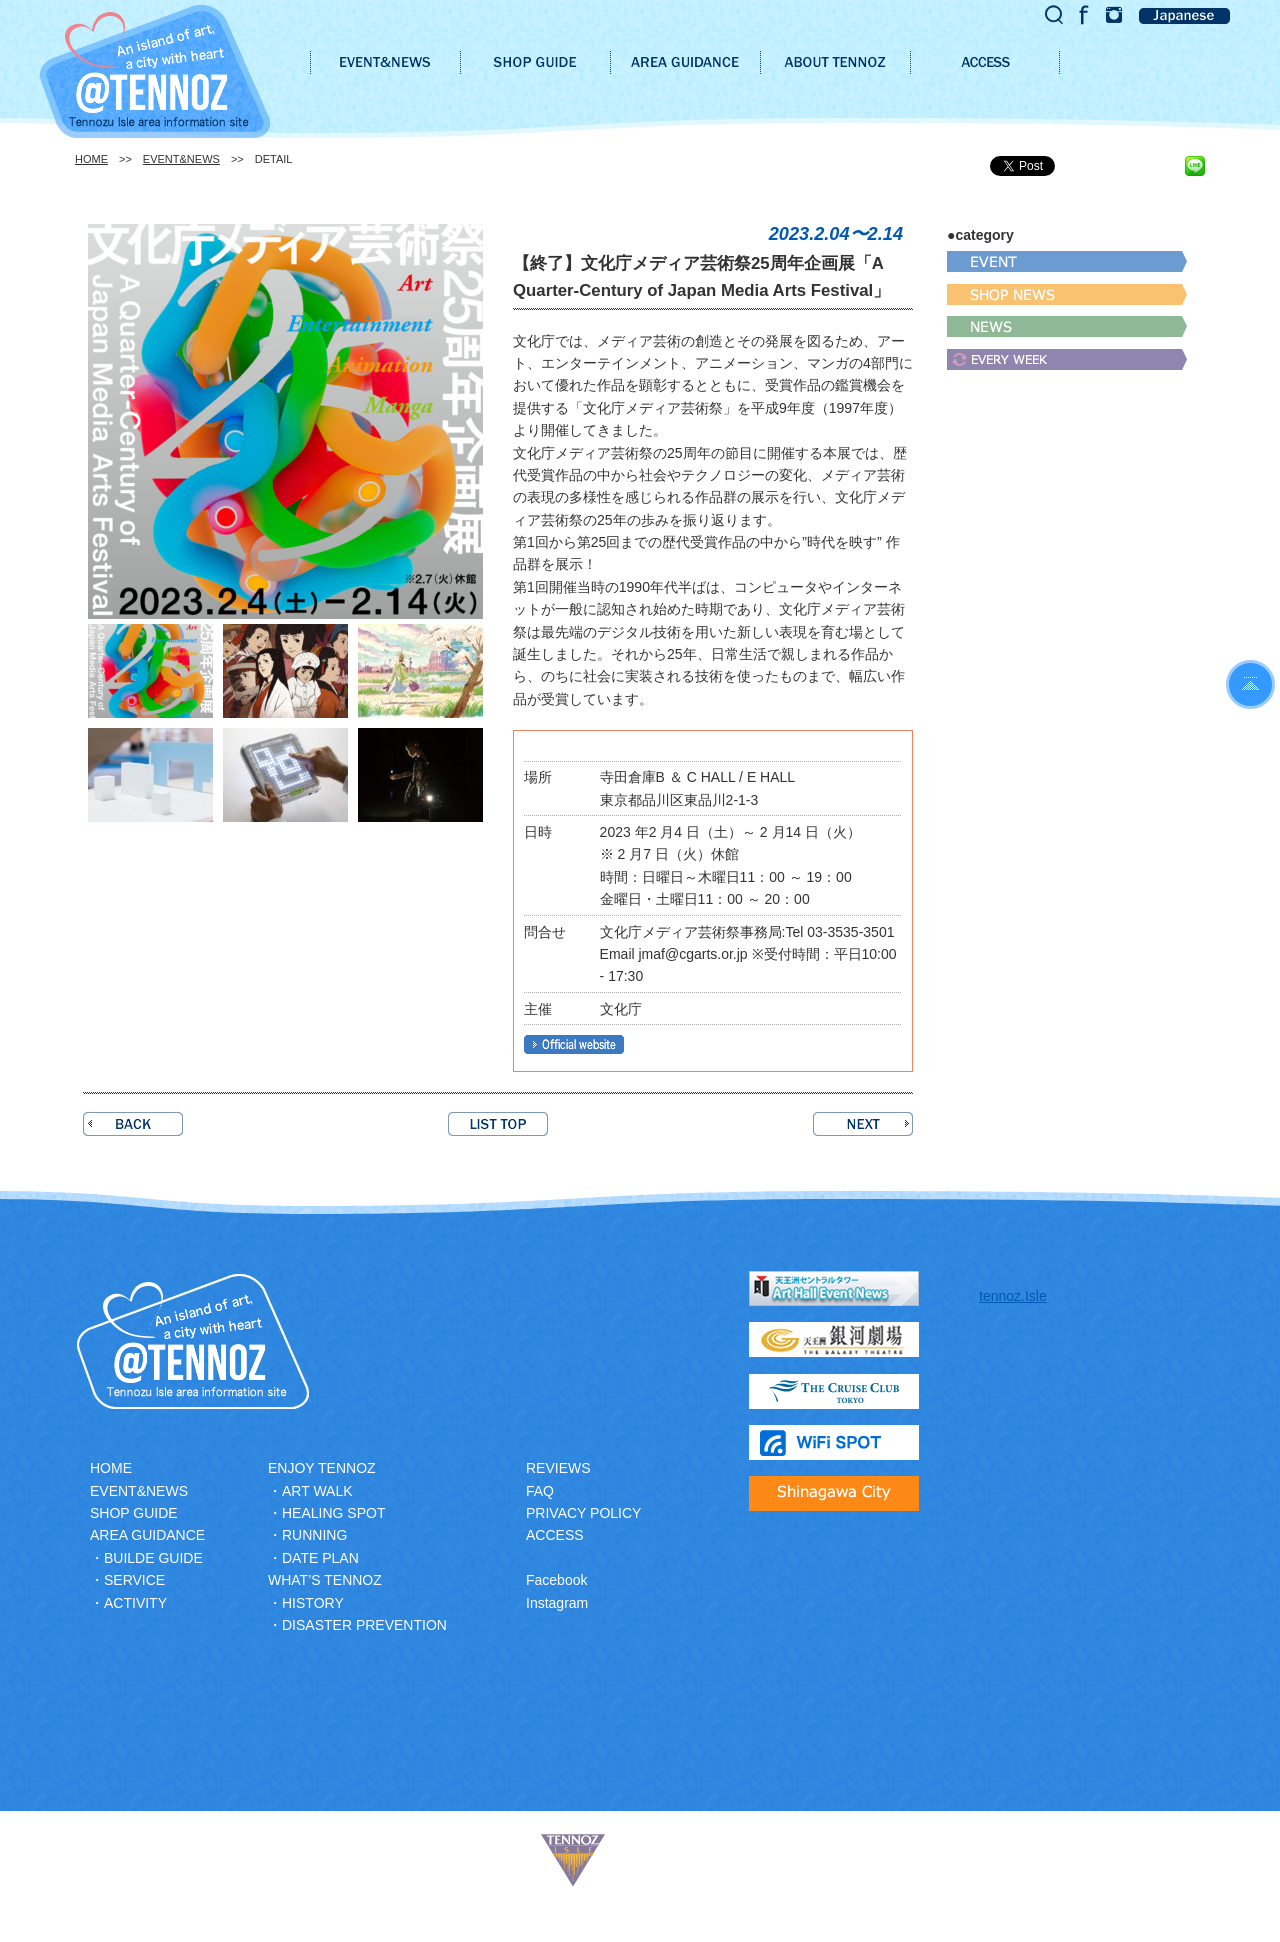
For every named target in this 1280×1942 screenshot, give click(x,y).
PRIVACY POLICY (583, 1513)
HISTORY (313, 1603)
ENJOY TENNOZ (322, 1468)
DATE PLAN (320, 1558)
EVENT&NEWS (181, 159)
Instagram (557, 1603)
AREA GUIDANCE (147, 1535)
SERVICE (134, 1580)
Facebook (556, 1580)
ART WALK (317, 1491)
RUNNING (314, 1535)
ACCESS (555, 1535)
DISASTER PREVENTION (364, 1625)
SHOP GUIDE (134, 1513)
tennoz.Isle (1013, 1296)
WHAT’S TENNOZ (325, 1580)
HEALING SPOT (333, 1513)
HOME (91, 159)
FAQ (540, 1491)
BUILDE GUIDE (153, 1558)
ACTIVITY (135, 1603)
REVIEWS (558, 1468)
